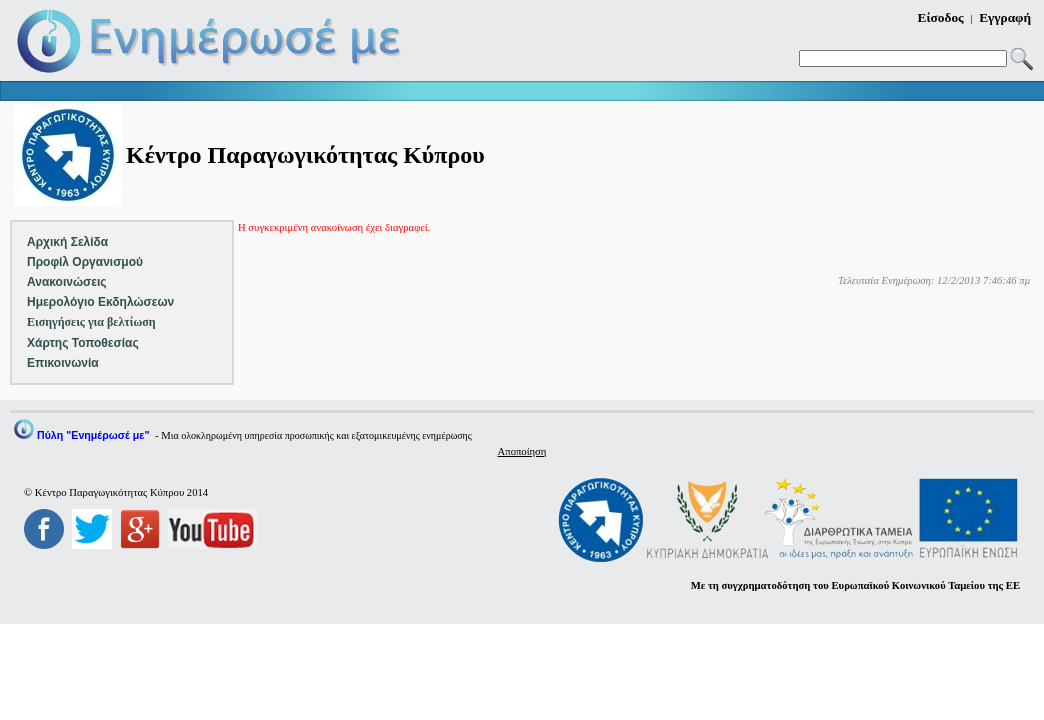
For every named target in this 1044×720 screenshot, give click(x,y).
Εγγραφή (1005, 17)
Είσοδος (941, 17)
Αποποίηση (522, 451)
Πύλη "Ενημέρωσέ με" (93, 435)
